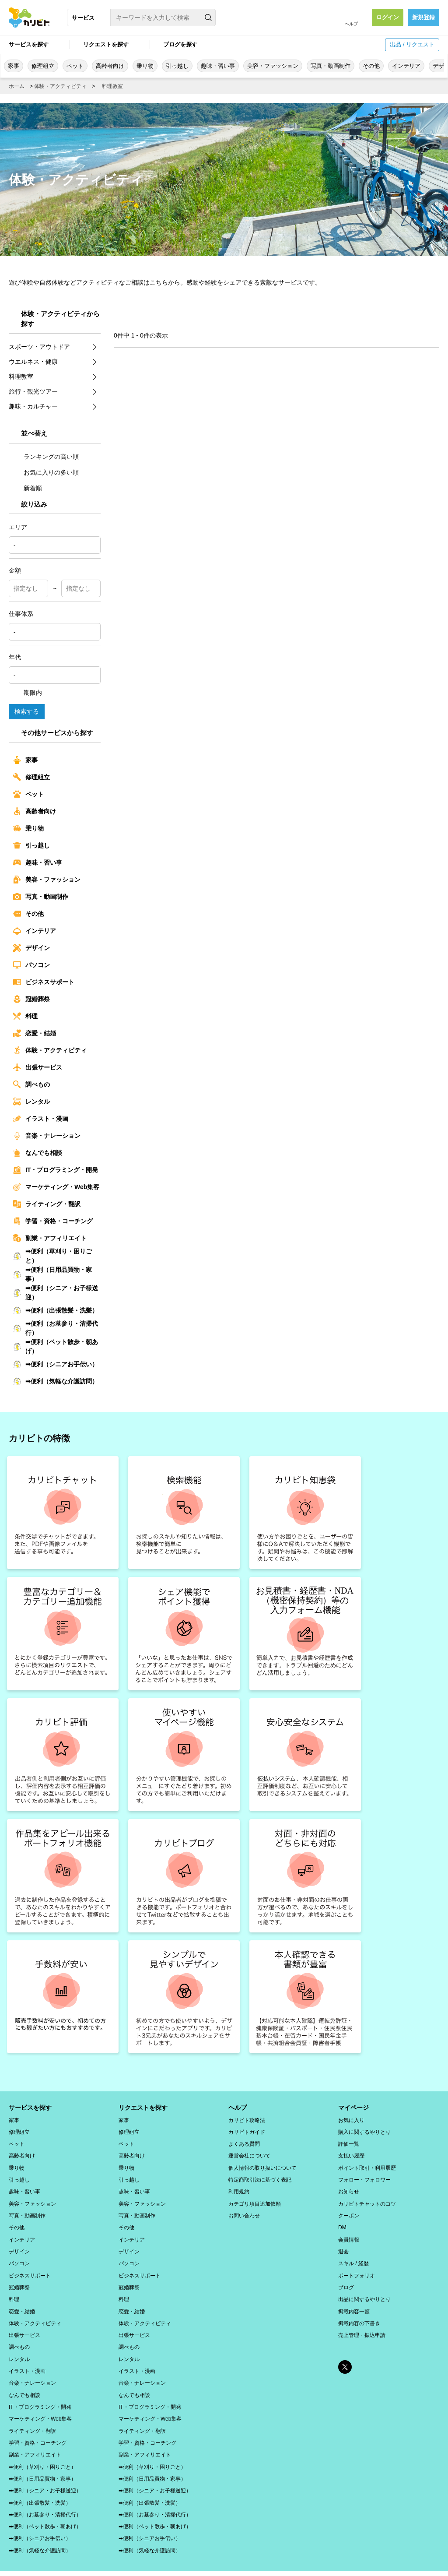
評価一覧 (348, 2142)
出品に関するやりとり (364, 2290)
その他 (371, 66)
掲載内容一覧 (354, 2301)
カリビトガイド (246, 2131)
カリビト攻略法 (246, 2119)
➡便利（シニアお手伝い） (55, 1364)
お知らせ (348, 2188)
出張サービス (37, 1067)
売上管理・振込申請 (361, 2324)
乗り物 (145, 66)
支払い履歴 (351, 2153)
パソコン (31, 965)
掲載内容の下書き (359, 2313)
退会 (343, 2245)
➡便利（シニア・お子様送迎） (55, 1292)
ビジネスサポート (43, 982)
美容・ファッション (272, 66)
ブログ (346, 2279)
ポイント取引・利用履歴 (367, 2165)
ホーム (16, 86)
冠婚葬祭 (31, 999)
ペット (75, 66)
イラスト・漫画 (40, 1119)
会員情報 (348, 2233)
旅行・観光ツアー (33, 391)
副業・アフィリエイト (50, 1238)
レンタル (31, 1101)
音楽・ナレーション (46, 1136)
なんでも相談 (37, 1153)
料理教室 (112, 86)
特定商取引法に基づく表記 (259, 2176)
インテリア (406, 66)
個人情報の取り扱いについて (262, 2165)
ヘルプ (351, 23)
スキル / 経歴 (353, 2256)
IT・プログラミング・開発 (55, 1170)
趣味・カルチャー (33, 406)
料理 (25, 1016)
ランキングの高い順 (46, 456)
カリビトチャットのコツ (367, 2199)
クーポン (348, 2210)
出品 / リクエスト (412, 44)
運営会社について (249, 2153)
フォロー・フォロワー (364, 2176)
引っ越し (177, 66)
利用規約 (238, 2188)
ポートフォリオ (356, 2267)
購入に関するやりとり (364, 2131)
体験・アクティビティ (60, 86)
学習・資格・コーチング (53, 1221)
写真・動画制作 (330, 66)
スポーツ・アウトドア (39, 346)
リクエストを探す (106, 44)
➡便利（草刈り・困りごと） (52, 1256)
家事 (13, 66)
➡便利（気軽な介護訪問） (55, 1381)
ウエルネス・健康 (33, 361)
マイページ (353, 2107)
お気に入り (351, 2119)
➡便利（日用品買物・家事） (52, 1274)
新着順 (27, 488)
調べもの (31, 1084)
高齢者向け (110, 66)
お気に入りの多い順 (46, 472)
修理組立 (43, 66)
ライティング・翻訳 (46, 1204)
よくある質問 (244, 2142)
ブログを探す (180, 44)
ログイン (387, 17)
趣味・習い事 (218, 66)
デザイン (31, 948)
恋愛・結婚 (34, 1033)
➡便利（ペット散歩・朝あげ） (55, 1346)
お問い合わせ (244, 2210)
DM (342, 2222)
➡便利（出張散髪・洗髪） (55, 1310)
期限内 (27, 692)
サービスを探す (29, 44)
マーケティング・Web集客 (56, 1187)
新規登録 (423, 17)
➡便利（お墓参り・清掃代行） (55, 1328)
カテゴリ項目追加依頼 (254, 2199)
